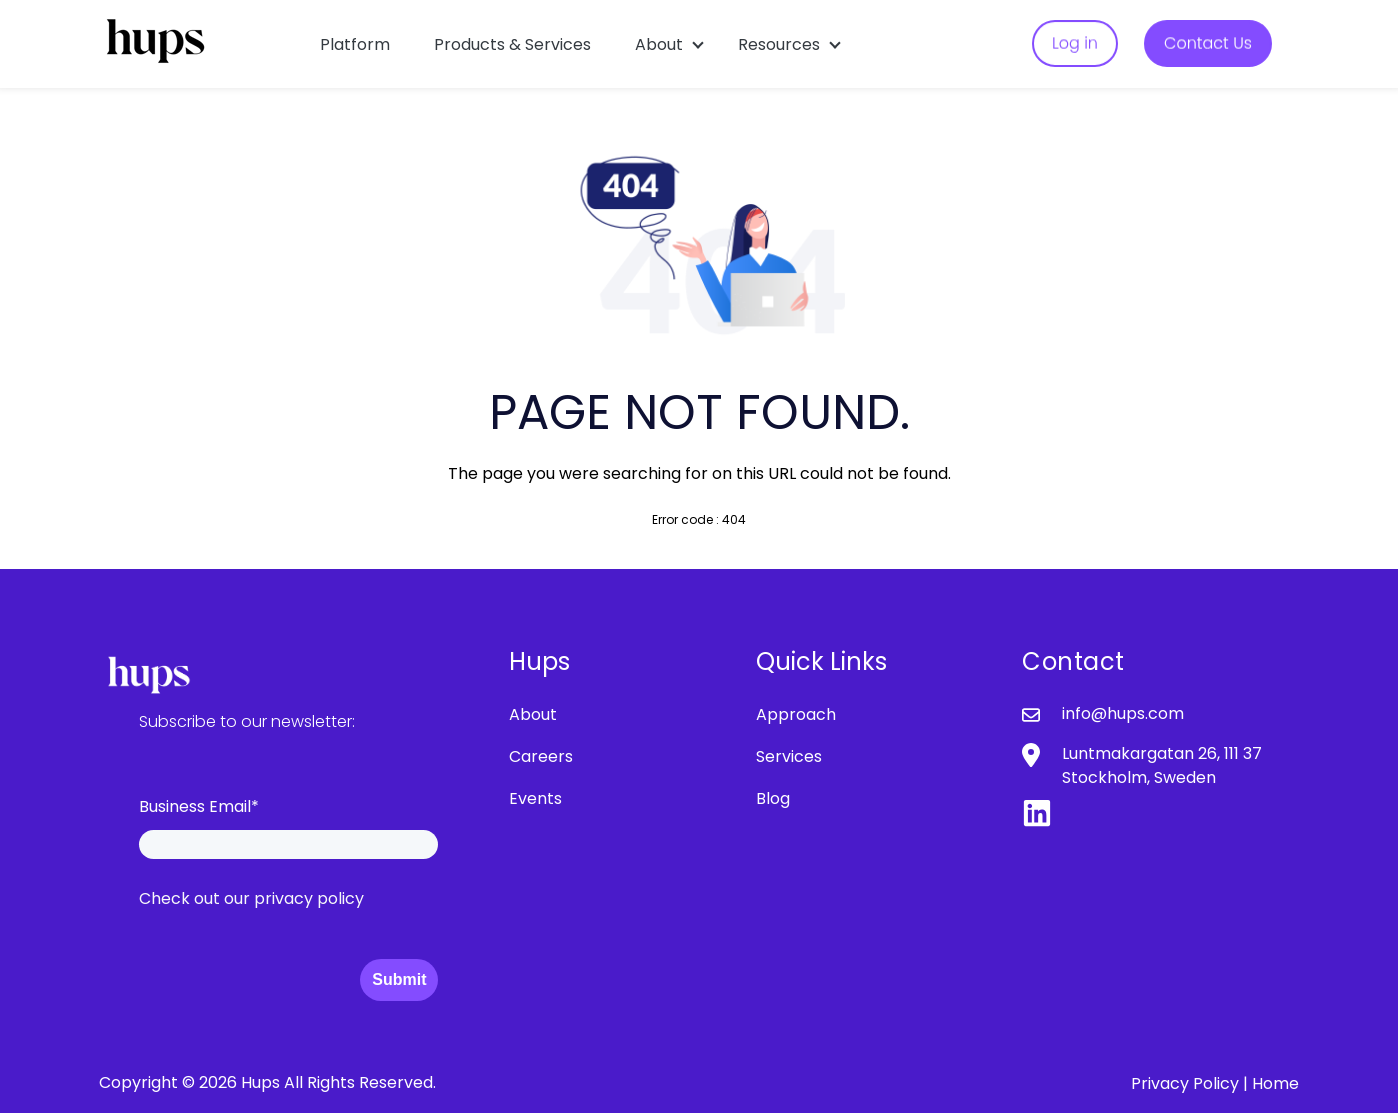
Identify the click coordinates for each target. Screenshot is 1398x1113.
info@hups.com (1123, 713)
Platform (355, 44)
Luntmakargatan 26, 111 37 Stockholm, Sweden (1162, 765)
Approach (796, 714)
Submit (399, 979)
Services (789, 756)
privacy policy (309, 898)
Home (1275, 1083)
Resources (779, 44)
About (659, 44)
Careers (541, 756)
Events (535, 798)
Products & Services (512, 44)
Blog (773, 798)
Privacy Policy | (1191, 1083)
